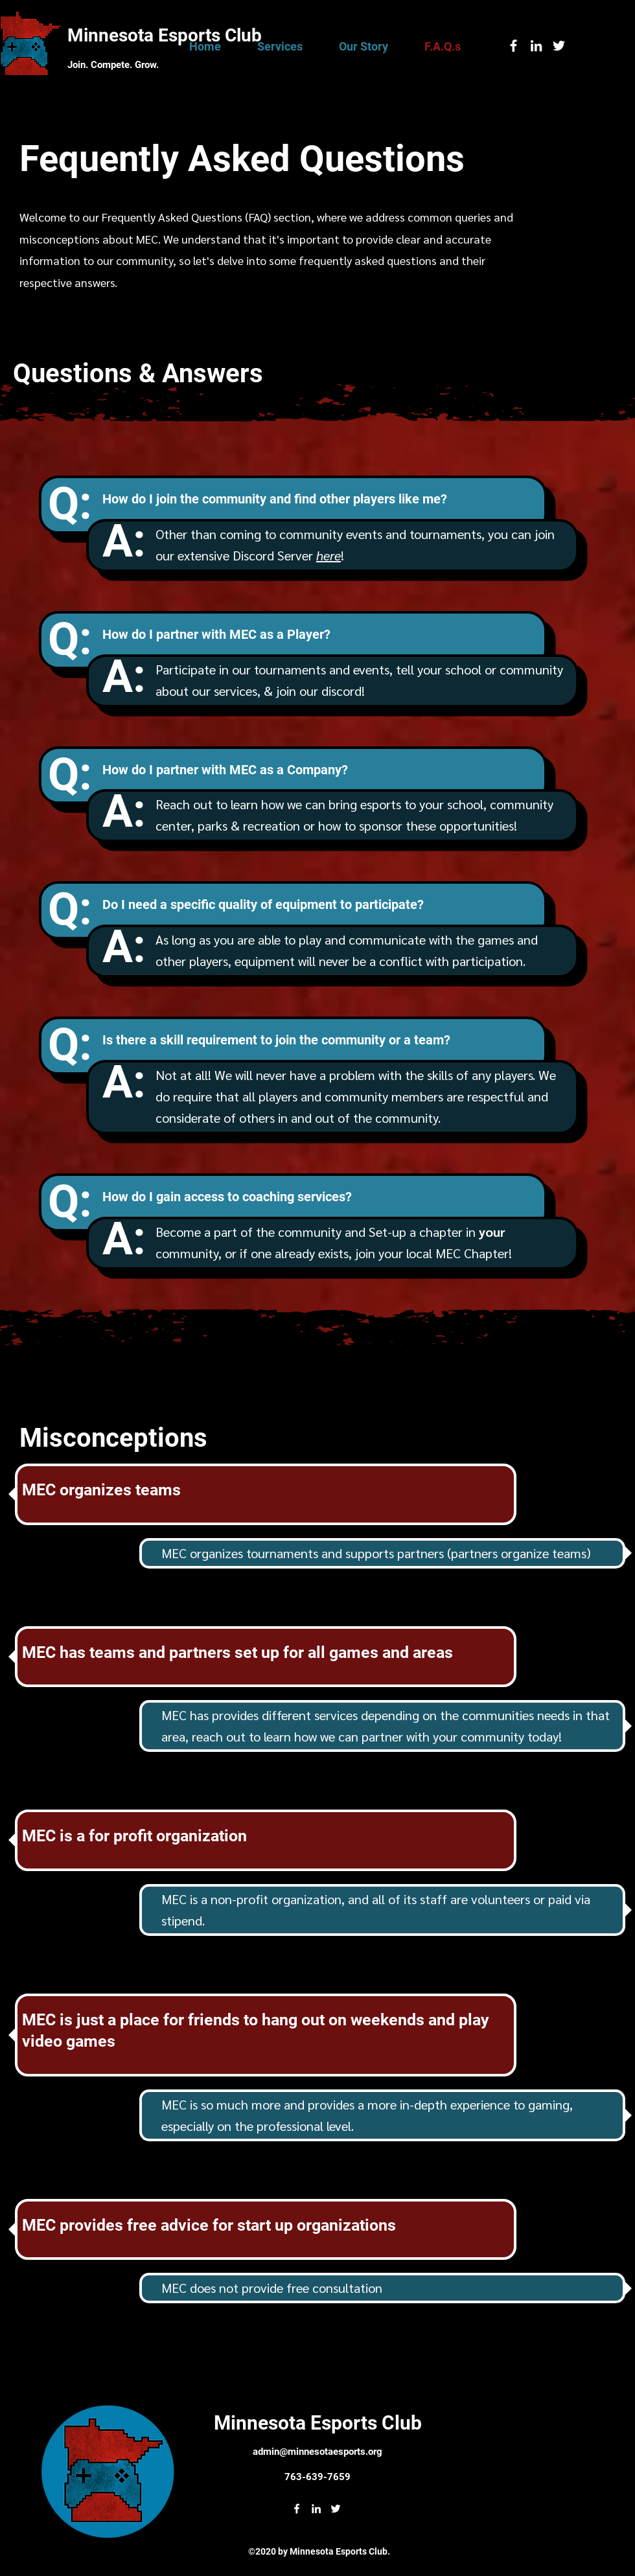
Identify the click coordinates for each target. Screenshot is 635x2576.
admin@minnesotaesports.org (317, 2451)
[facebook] (513, 46)
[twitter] (559, 46)
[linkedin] (536, 46)
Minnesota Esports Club (164, 35)
